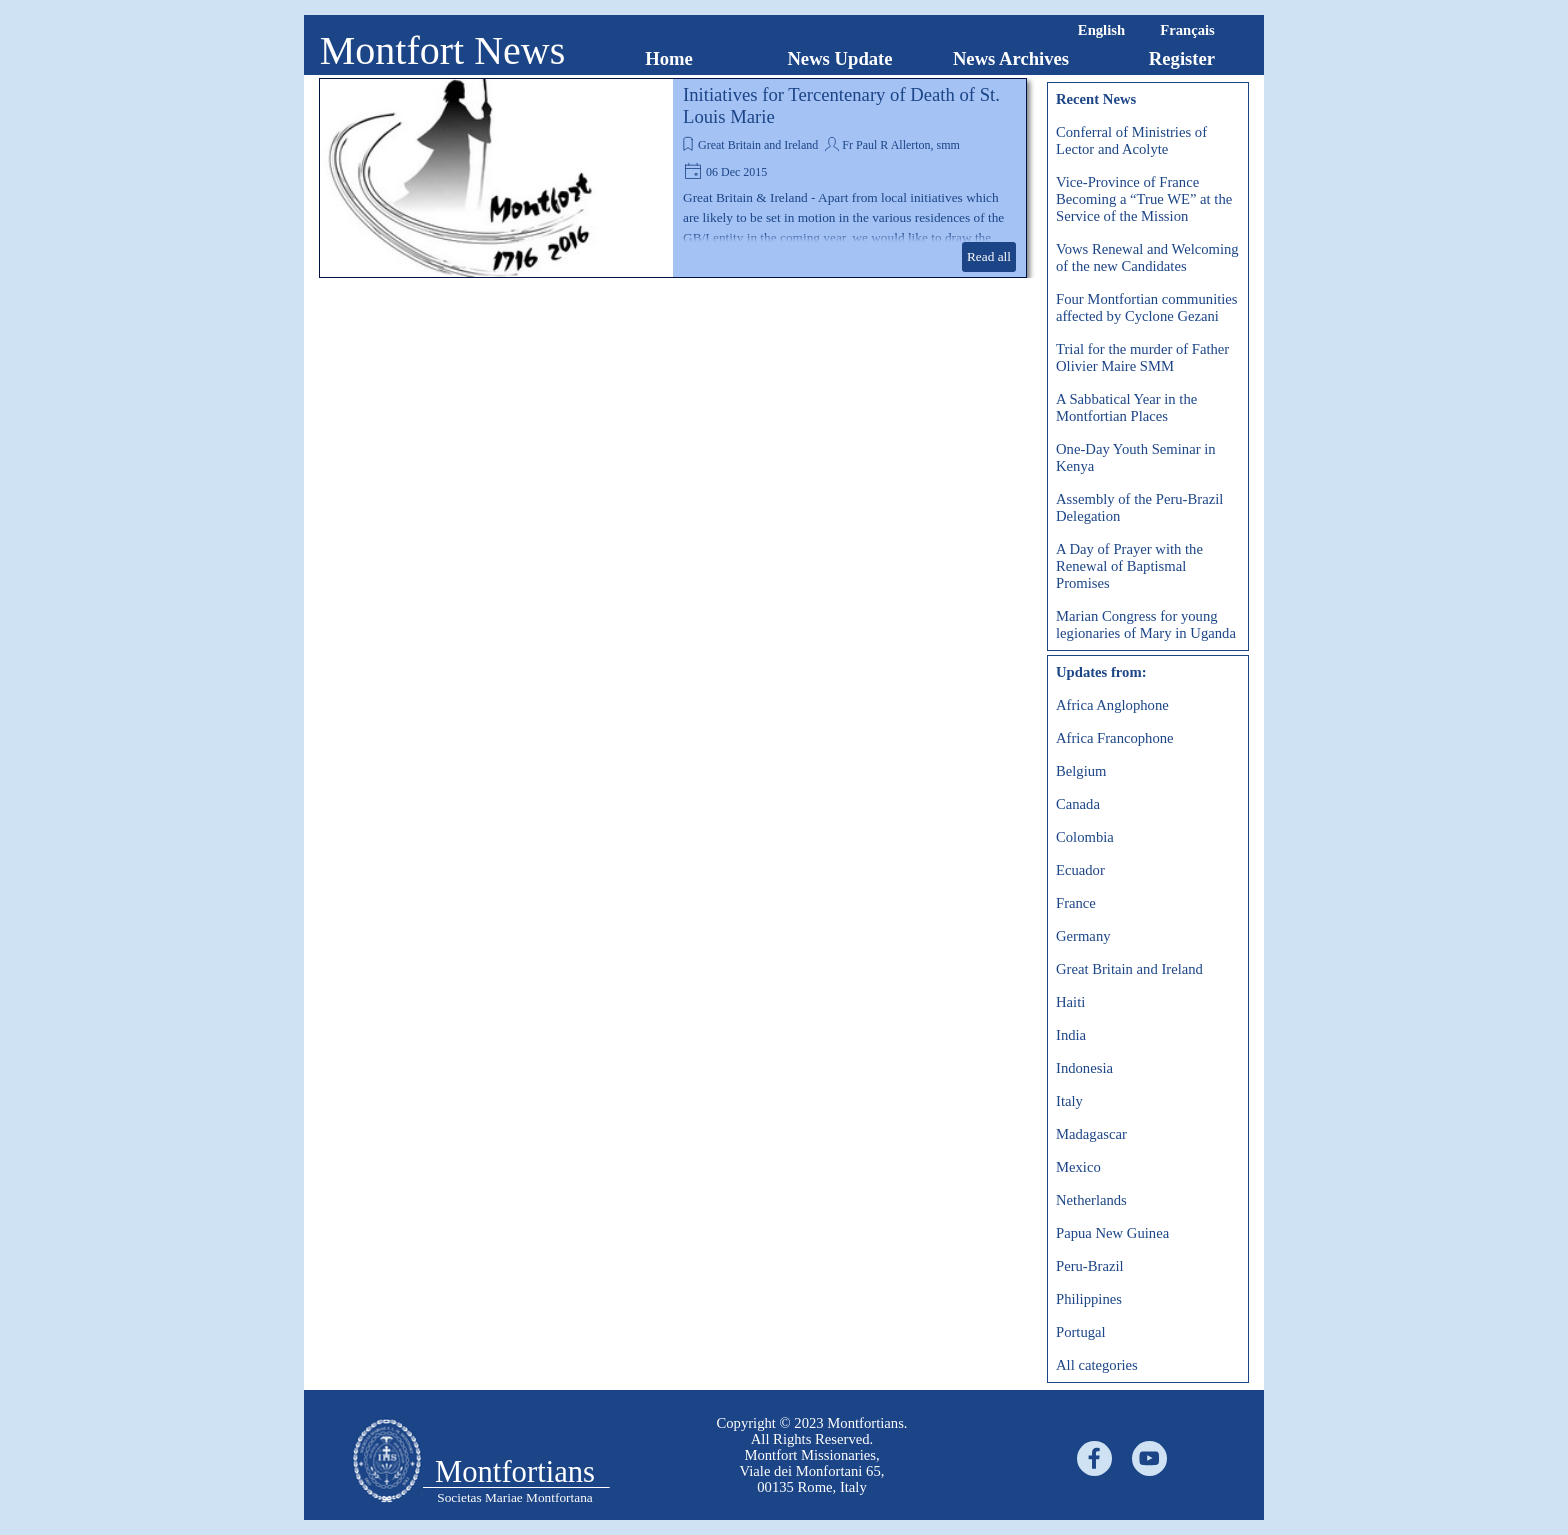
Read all (989, 256)
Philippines (1089, 1299)
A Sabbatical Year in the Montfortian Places (1126, 407)
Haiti (1070, 1002)
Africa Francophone (1115, 738)
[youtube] (1149, 1458)
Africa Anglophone (1112, 705)
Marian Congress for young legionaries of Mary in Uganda (1146, 624)
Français (1187, 30)
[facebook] (1094, 1458)
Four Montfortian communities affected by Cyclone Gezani (1147, 307)
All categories (1097, 1365)
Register (1182, 58)
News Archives (1011, 58)
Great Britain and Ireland (758, 145)
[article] (673, 178)
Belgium (1081, 771)
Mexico (1078, 1167)
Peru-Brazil (1090, 1266)
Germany (1083, 936)
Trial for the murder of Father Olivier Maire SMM (1142, 357)
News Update (839, 58)
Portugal (1081, 1332)
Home (669, 58)
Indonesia (1084, 1068)
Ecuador (1080, 870)
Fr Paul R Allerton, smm (901, 145)
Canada (1078, 804)
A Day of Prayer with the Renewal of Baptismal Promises (1129, 566)
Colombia (1085, 837)
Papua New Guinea (1112, 1233)
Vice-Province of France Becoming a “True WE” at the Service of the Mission (1144, 199)
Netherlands (1091, 1200)
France (1076, 903)
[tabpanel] (812, 1455)
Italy (1069, 1101)
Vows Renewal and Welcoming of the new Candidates (1147, 257)
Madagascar (1091, 1134)
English (1101, 30)
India (1071, 1035)
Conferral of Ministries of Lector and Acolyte (1131, 140)
